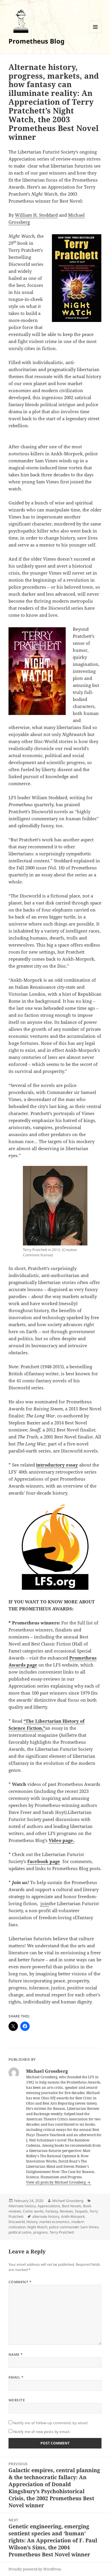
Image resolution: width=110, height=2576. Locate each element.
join (44, 1903)
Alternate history (22, 2205)
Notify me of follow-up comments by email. (51, 2422)
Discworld (17, 2221)
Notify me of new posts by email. (41, 2431)
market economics (54, 2221)
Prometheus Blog (37, 41)
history (32, 2221)
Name (16, 2354)
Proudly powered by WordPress (35, 2569)
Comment (20, 2281)
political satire (20, 2232)
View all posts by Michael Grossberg (56, 2182)
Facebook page (43, 1861)
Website (17, 2400)
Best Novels (71, 2205)
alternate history (45, 2216)
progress (40, 2232)
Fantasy (51, 2211)
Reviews (66, 2211)
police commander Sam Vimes (74, 2227)
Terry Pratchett (62, 2232)
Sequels (81, 2211)
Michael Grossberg (67, 2200)
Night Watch (37, 2227)
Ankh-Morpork (72, 2216)
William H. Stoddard (36, 215)
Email (16, 2377)
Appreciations (49, 2205)
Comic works (33, 2211)
